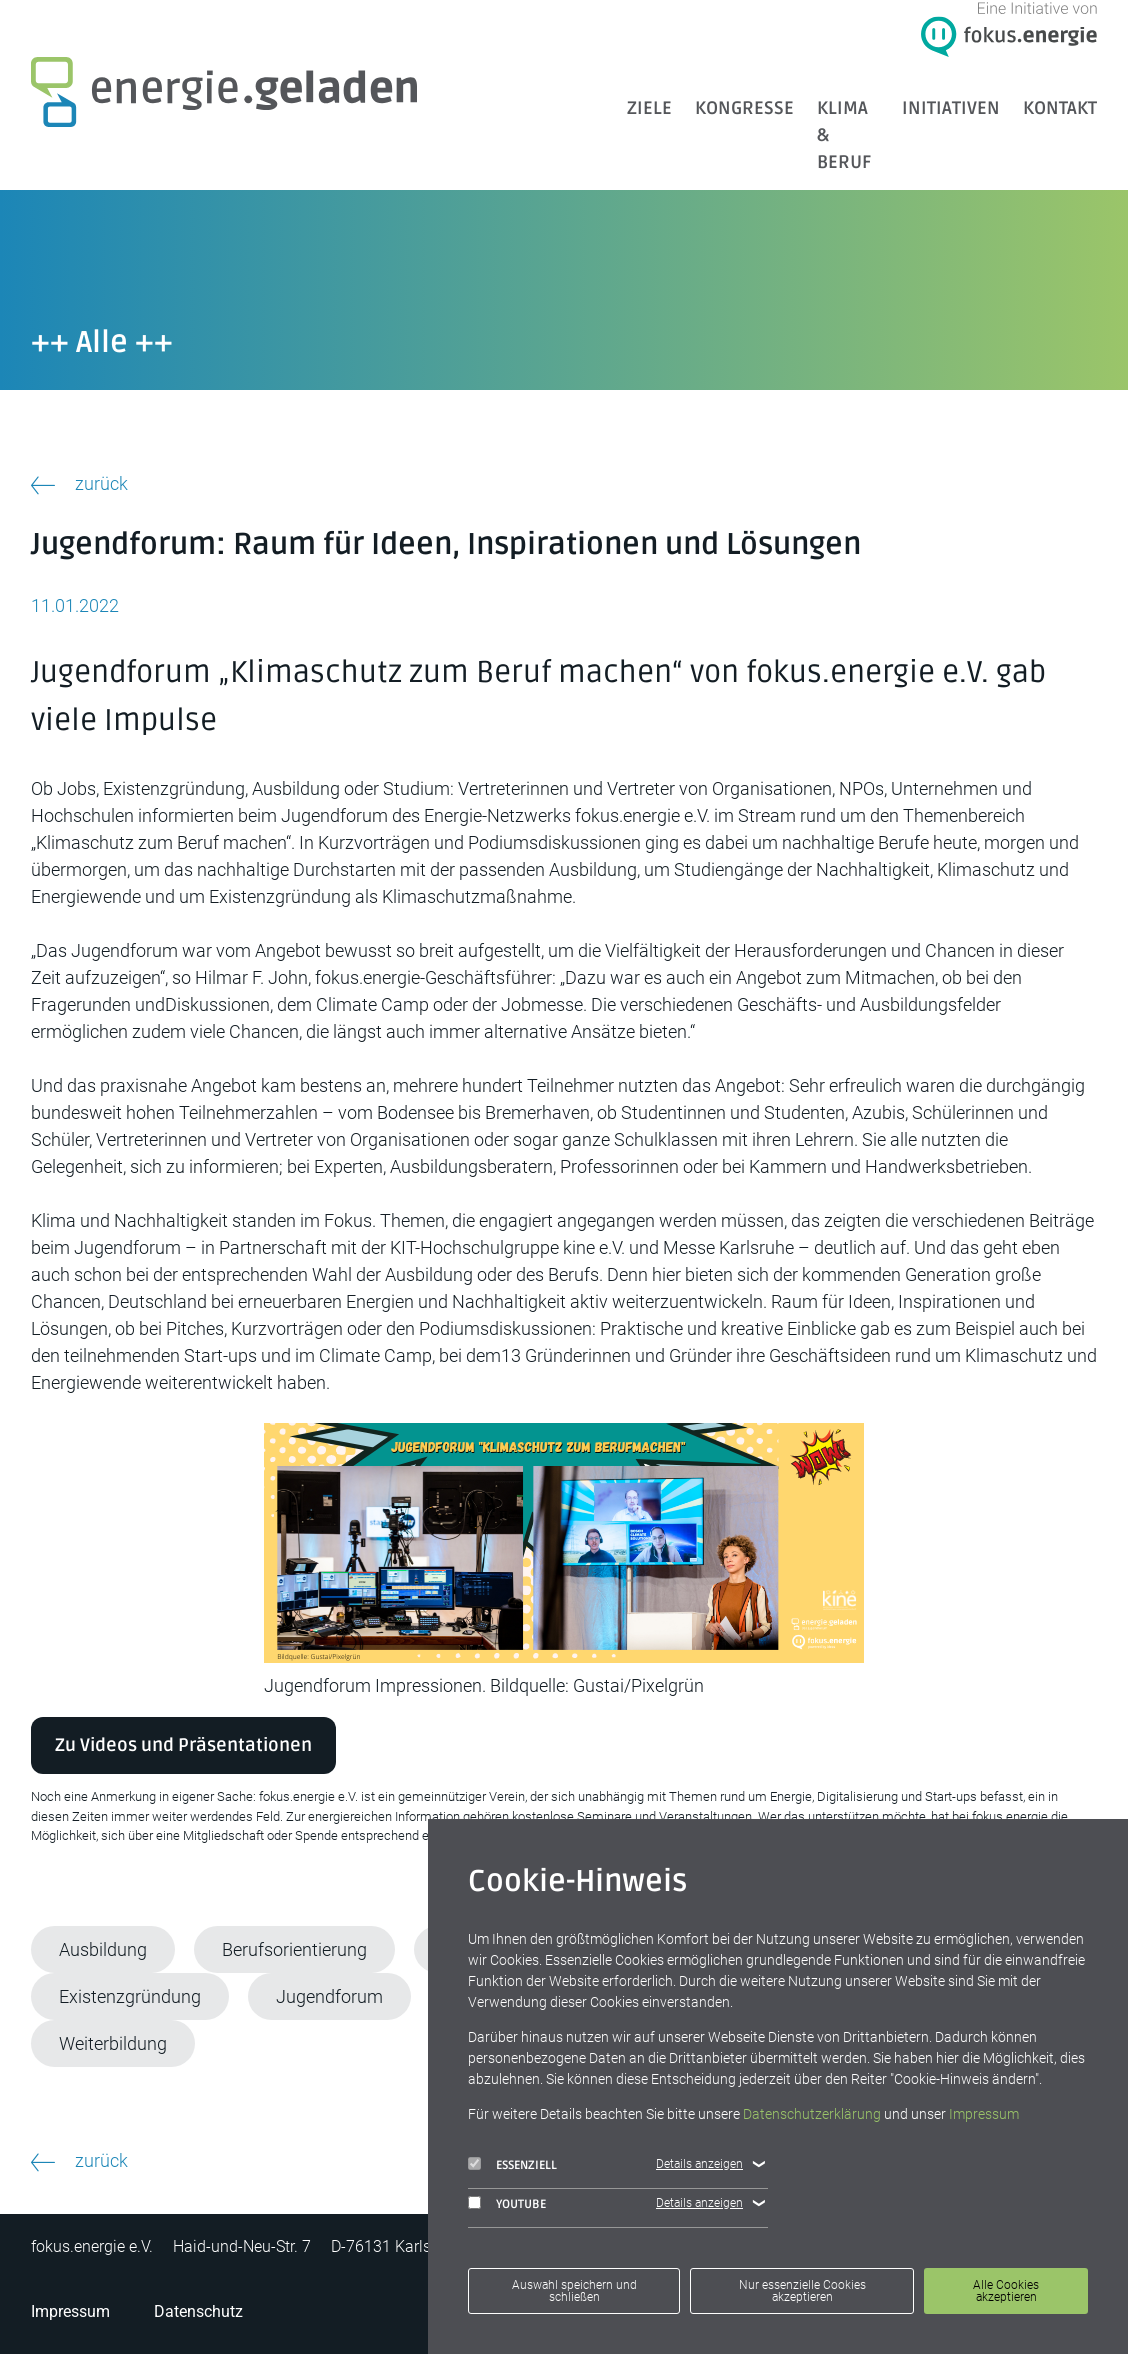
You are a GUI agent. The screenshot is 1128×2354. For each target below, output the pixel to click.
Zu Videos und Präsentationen (183, 1745)
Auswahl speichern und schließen (574, 2291)
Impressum (70, 2311)
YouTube (507, 2204)
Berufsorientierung (294, 1949)
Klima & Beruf (844, 135)
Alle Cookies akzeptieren (1006, 2291)
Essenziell (512, 2165)
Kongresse (744, 108)
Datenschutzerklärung (812, 2114)
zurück (101, 483)
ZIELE (649, 108)
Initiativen (951, 108)
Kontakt (1060, 108)
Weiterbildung (113, 2043)
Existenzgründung (130, 1996)
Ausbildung (103, 1949)
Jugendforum (329, 1996)
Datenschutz (198, 2311)
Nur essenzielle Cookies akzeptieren (802, 2291)
